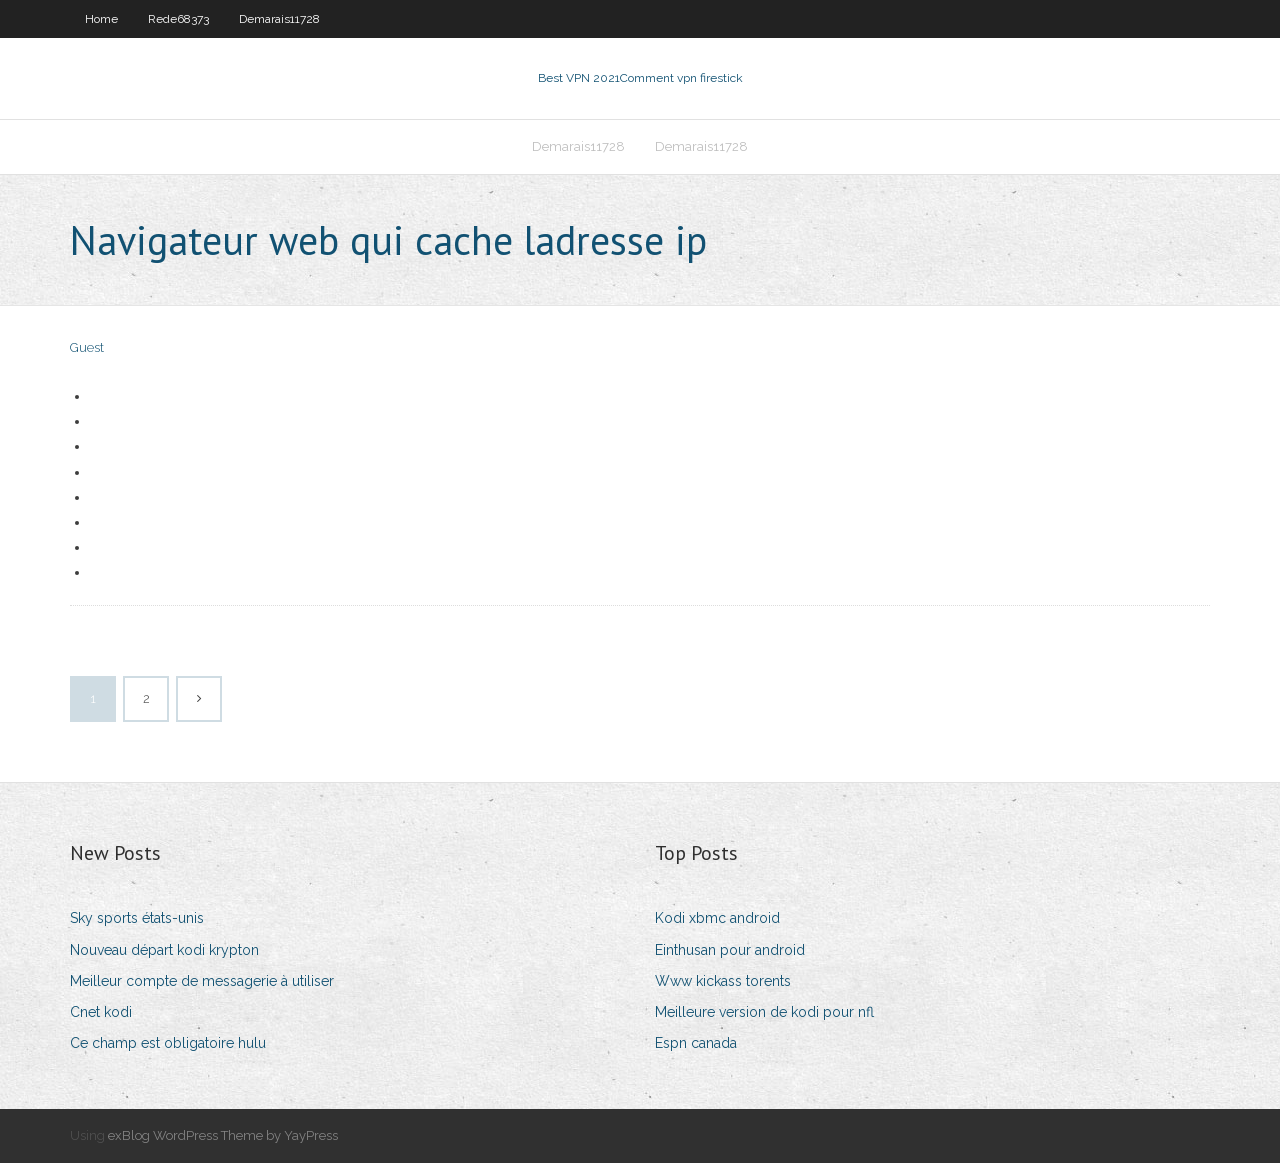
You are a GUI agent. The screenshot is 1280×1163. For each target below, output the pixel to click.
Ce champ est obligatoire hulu (168, 1043)
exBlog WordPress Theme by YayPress (223, 1135)
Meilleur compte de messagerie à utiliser (202, 981)
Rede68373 (178, 19)
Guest (87, 347)
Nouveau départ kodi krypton (164, 950)
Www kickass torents (723, 981)
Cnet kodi (101, 1012)
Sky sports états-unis (137, 918)
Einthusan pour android (730, 950)
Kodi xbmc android (717, 918)
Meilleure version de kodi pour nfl (764, 1012)
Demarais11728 (279, 19)
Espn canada (696, 1043)
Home (101, 19)
